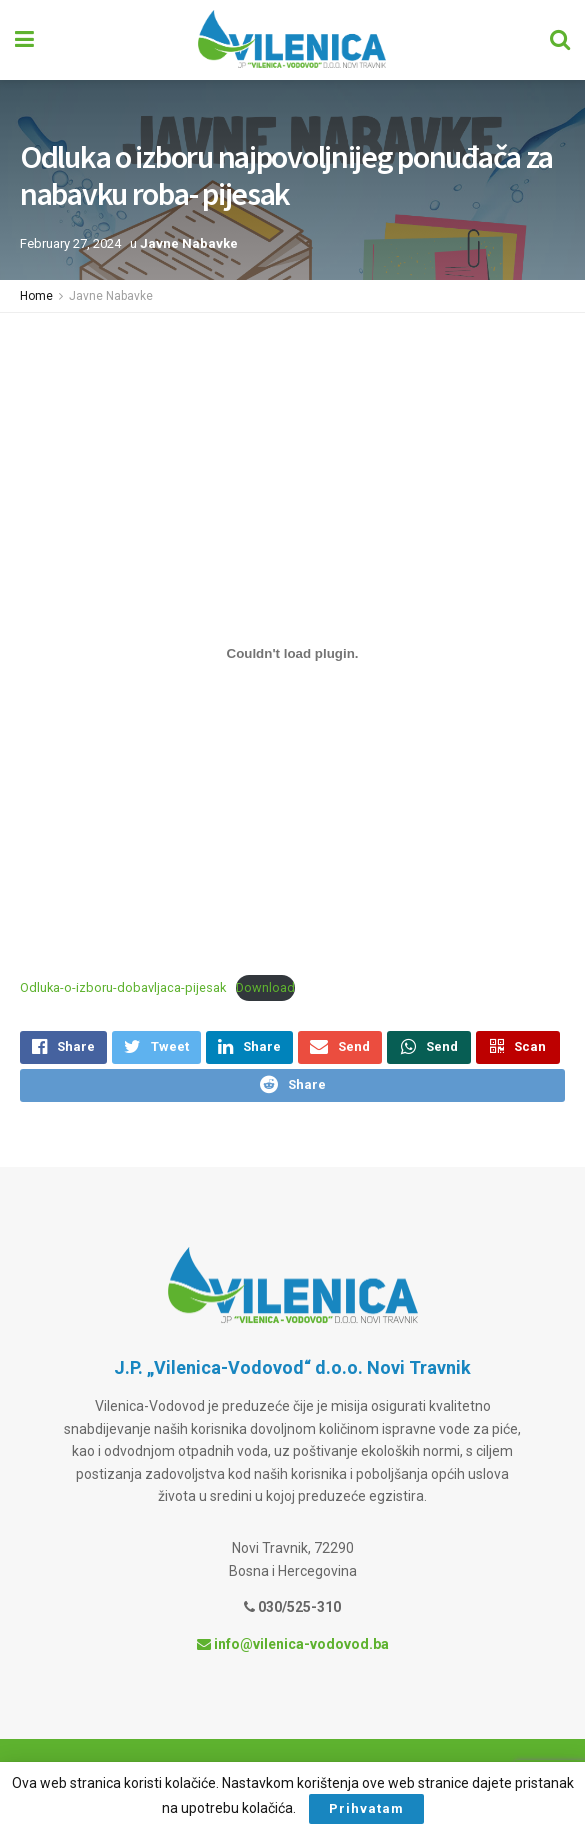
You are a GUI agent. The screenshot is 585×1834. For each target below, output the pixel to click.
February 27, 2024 (70, 243)
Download (265, 987)
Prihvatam (366, 1808)
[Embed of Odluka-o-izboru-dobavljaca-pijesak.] (292, 653)
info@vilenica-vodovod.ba (293, 1654)
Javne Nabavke (189, 243)
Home (36, 296)
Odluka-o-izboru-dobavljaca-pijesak (123, 987)
